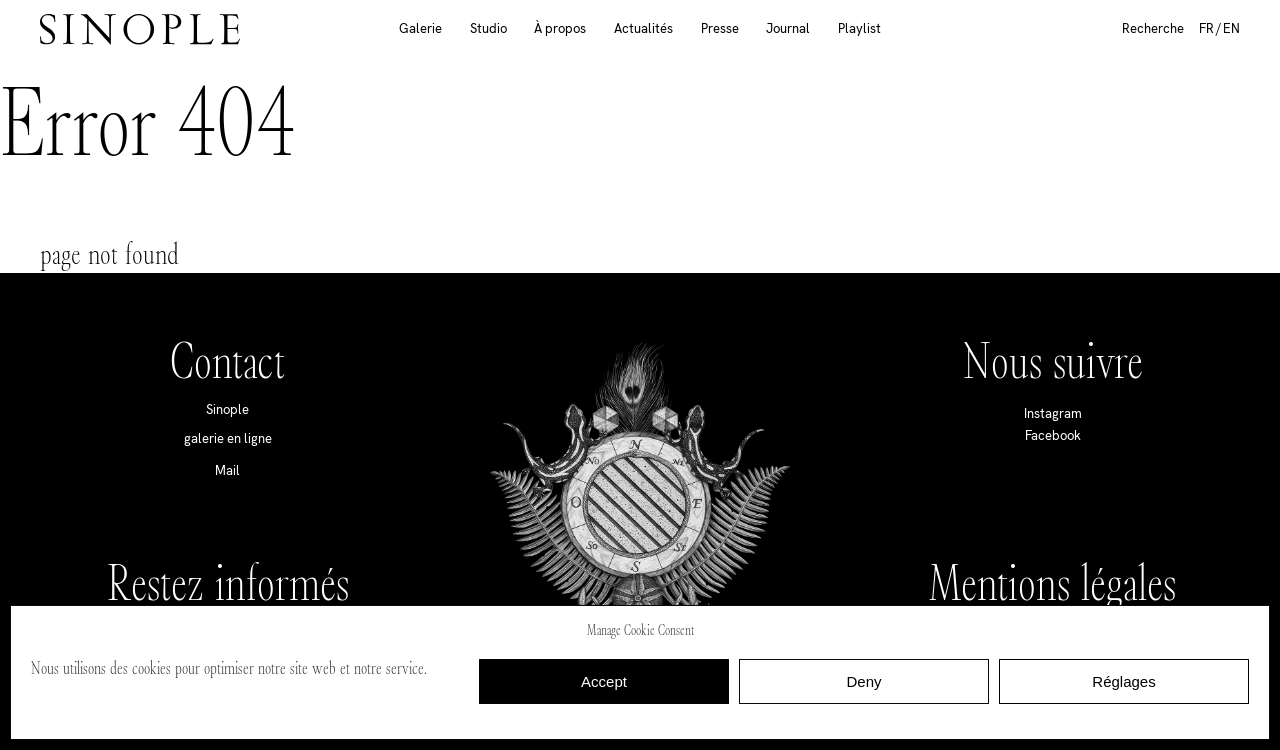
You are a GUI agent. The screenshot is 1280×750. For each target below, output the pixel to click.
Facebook (1053, 435)
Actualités (643, 28)
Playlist (859, 28)
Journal (788, 28)
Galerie (420, 28)
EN (1231, 28)
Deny (863, 681)
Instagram (1053, 413)
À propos (560, 28)
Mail (227, 470)
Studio (488, 28)
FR (1206, 28)
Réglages (1123, 681)
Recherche (1153, 28)
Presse (720, 28)
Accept (604, 681)
